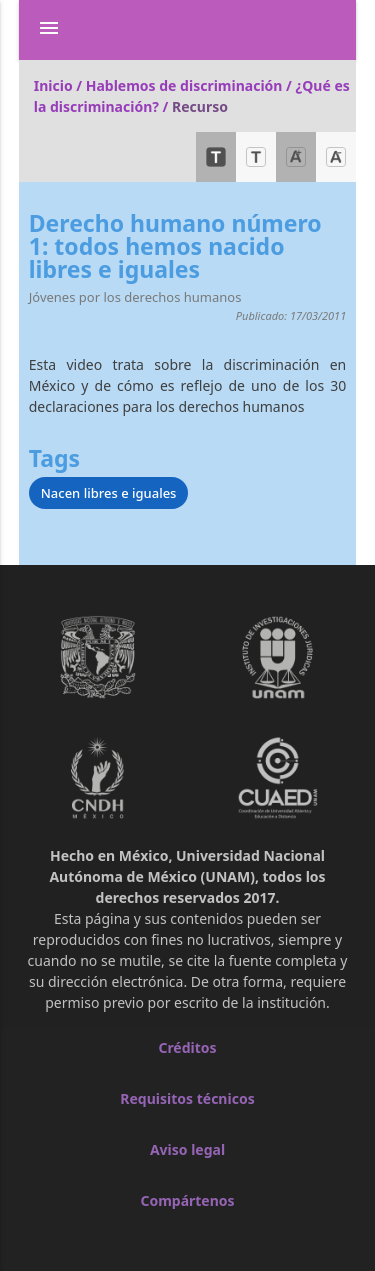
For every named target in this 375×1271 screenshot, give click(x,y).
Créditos (187, 1047)
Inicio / (60, 85)
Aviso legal (187, 1149)
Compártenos (187, 1200)
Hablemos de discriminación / (191, 85)
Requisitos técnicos (187, 1098)
